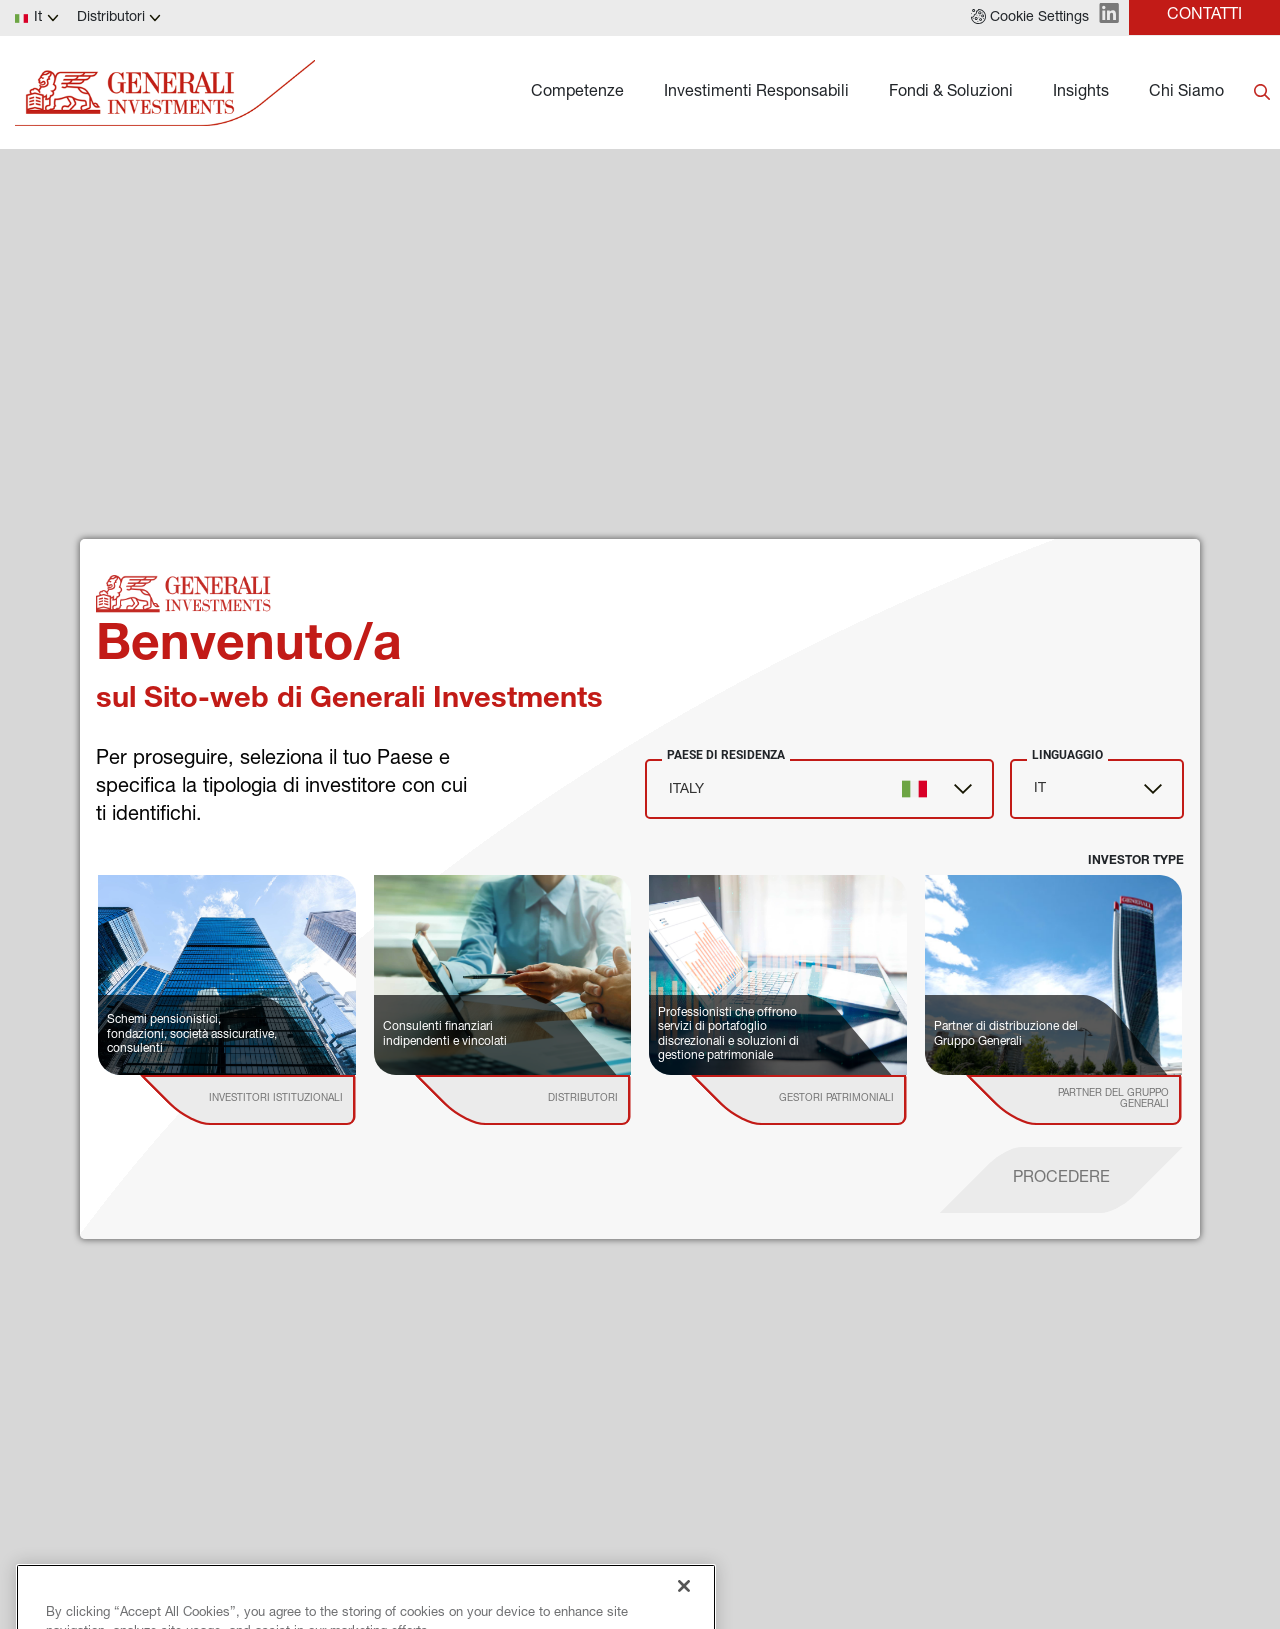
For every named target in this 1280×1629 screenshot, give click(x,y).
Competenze (577, 93)
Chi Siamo (1186, 93)
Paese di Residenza (726, 755)
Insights (1081, 93)
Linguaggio (1067, 755)
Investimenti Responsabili (756, 93)
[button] (1030, 18)
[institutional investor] (276, 1100)
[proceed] (1061, 1180)
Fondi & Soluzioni (951, 93)
